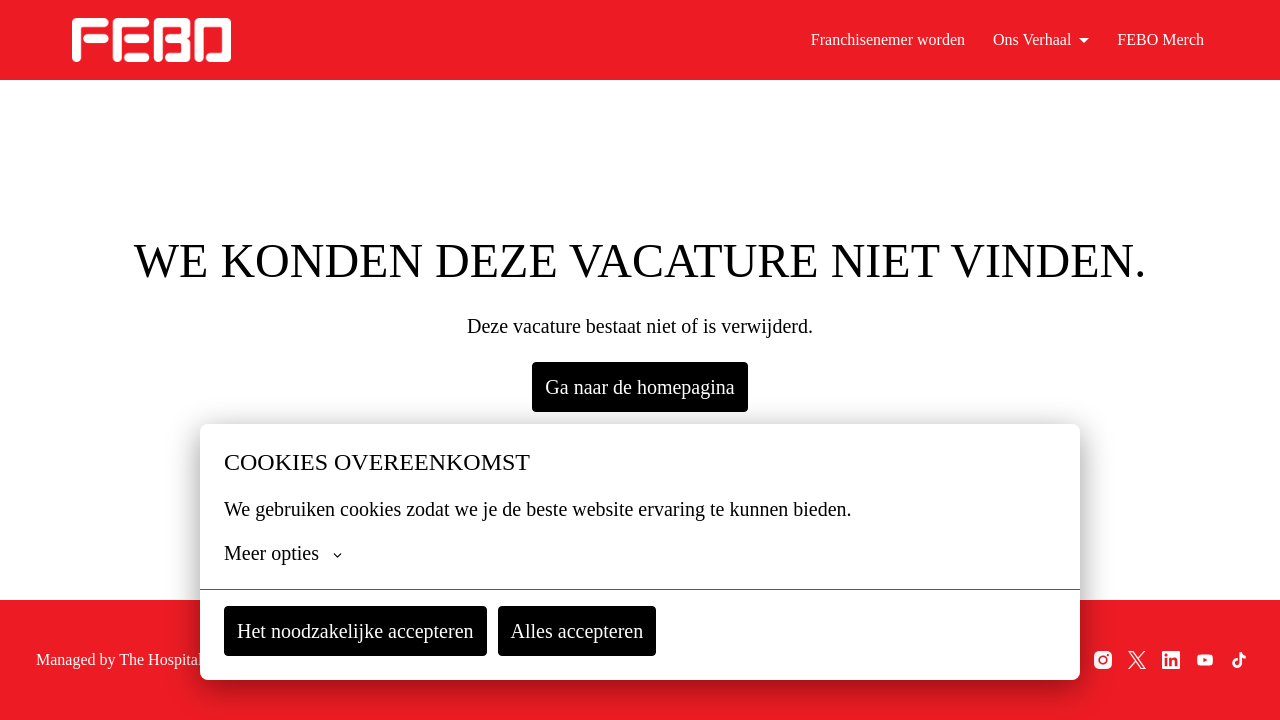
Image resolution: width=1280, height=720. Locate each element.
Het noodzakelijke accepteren (359, 630)
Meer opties (284, 553)
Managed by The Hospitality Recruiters (132, 659)
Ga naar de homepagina (640, 386)
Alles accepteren (586, 630)
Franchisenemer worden (886, 40)
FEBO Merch (1164, 40)
